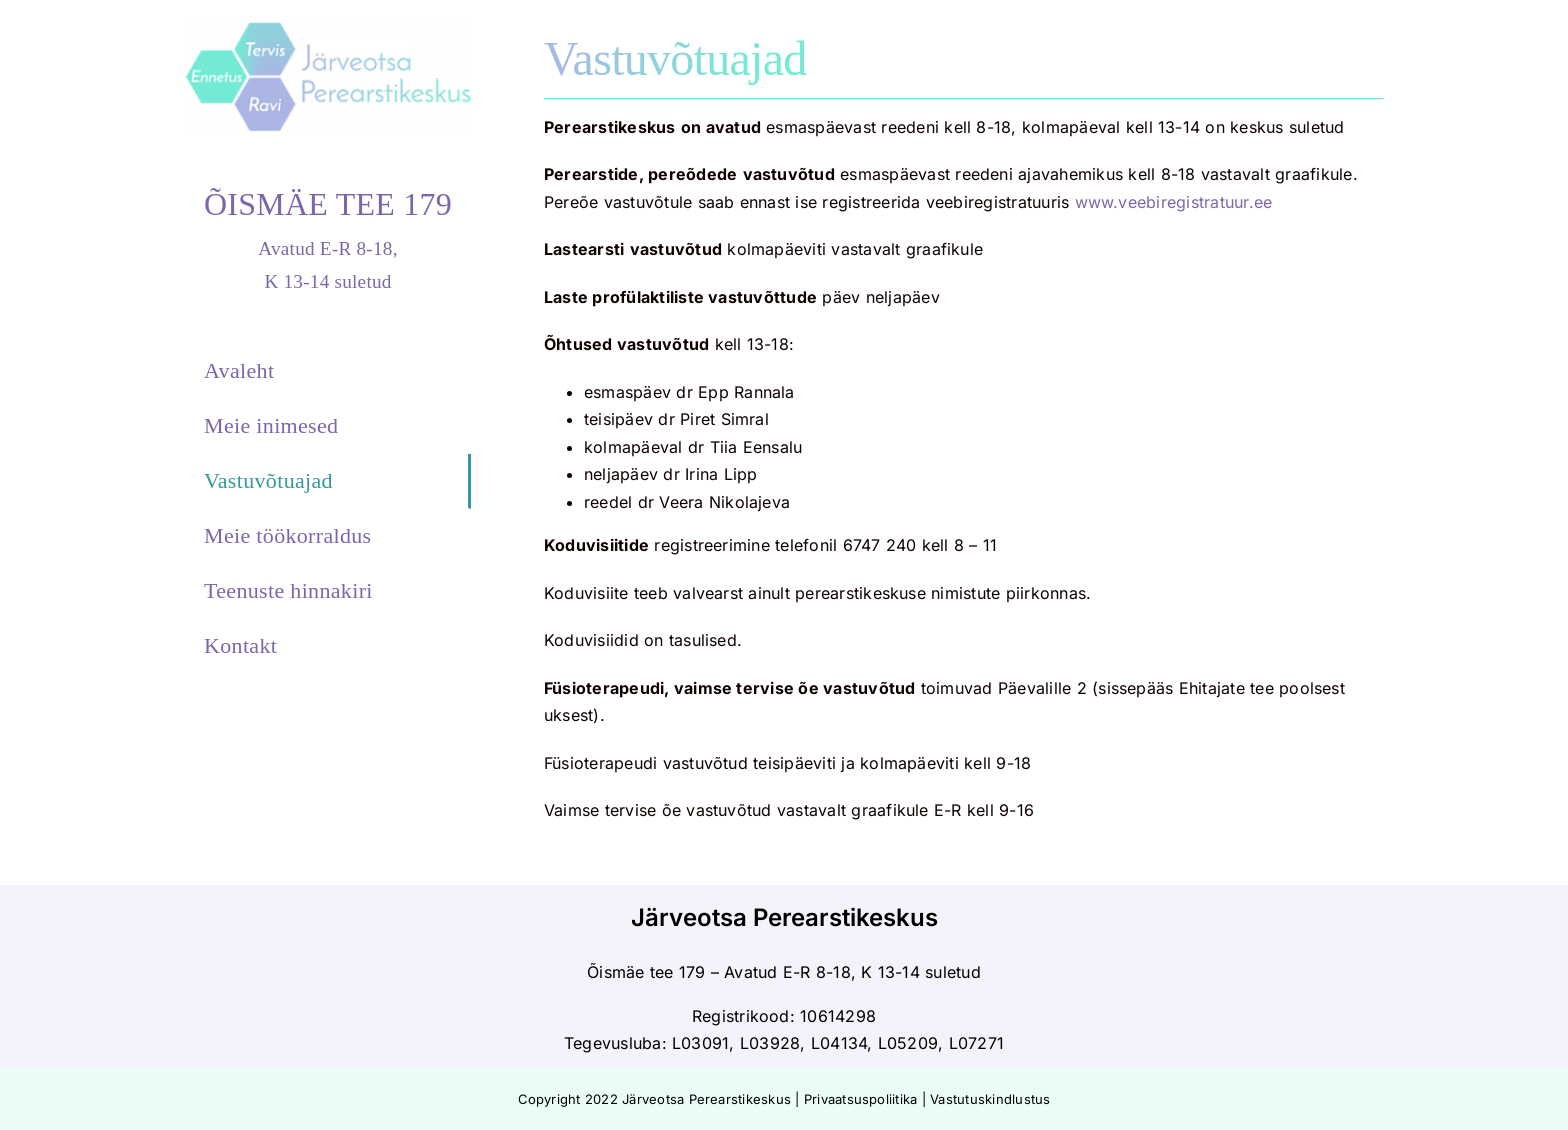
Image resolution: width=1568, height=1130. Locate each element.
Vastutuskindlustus (990, 1099)
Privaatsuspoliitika (861, 1099)
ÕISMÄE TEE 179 (328, 204)
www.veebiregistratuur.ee (1174, 202)
